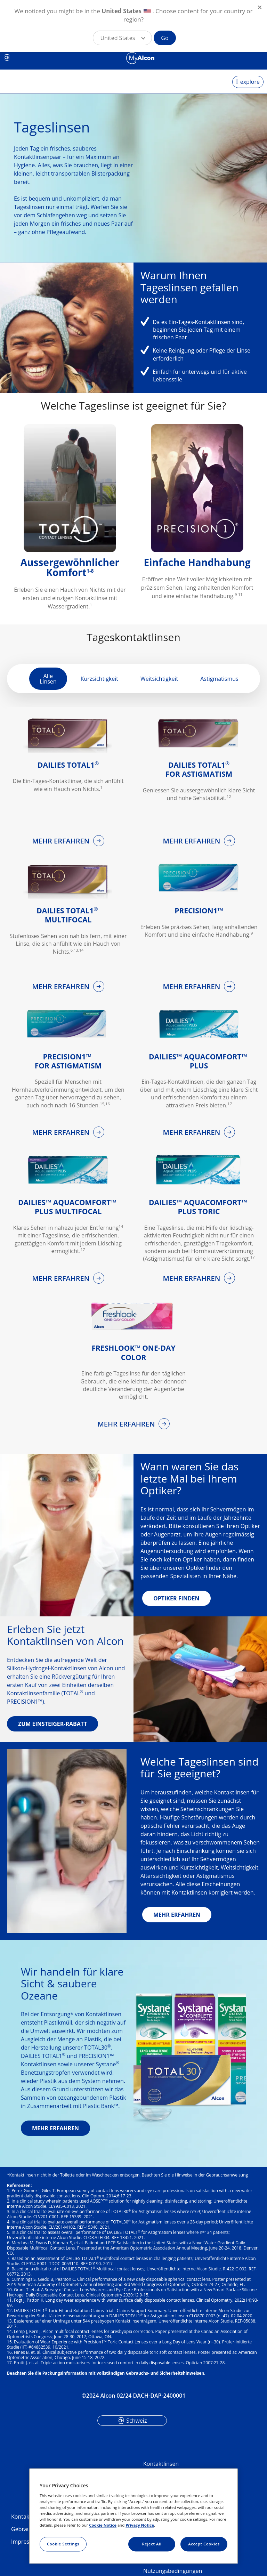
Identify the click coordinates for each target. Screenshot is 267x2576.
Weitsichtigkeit (159, 678)
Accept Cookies (204, 2543)
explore (250, 82)
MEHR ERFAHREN (61, 841)
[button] (122, 38)
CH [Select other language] (7, 57)
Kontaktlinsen (161, 2463)
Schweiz (136, 2420)
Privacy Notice (140, 2525)
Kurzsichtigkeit (99, 678)
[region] (133, 2516)
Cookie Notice (102, 2525)
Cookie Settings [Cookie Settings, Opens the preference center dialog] (63, 2543)
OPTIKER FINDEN (176, 1598)
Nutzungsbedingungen (172, 2571)
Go (164, 38)
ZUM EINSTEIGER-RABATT (52, 1724)
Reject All (151, 2543)
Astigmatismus (219, 678)
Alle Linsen (48, 678)
